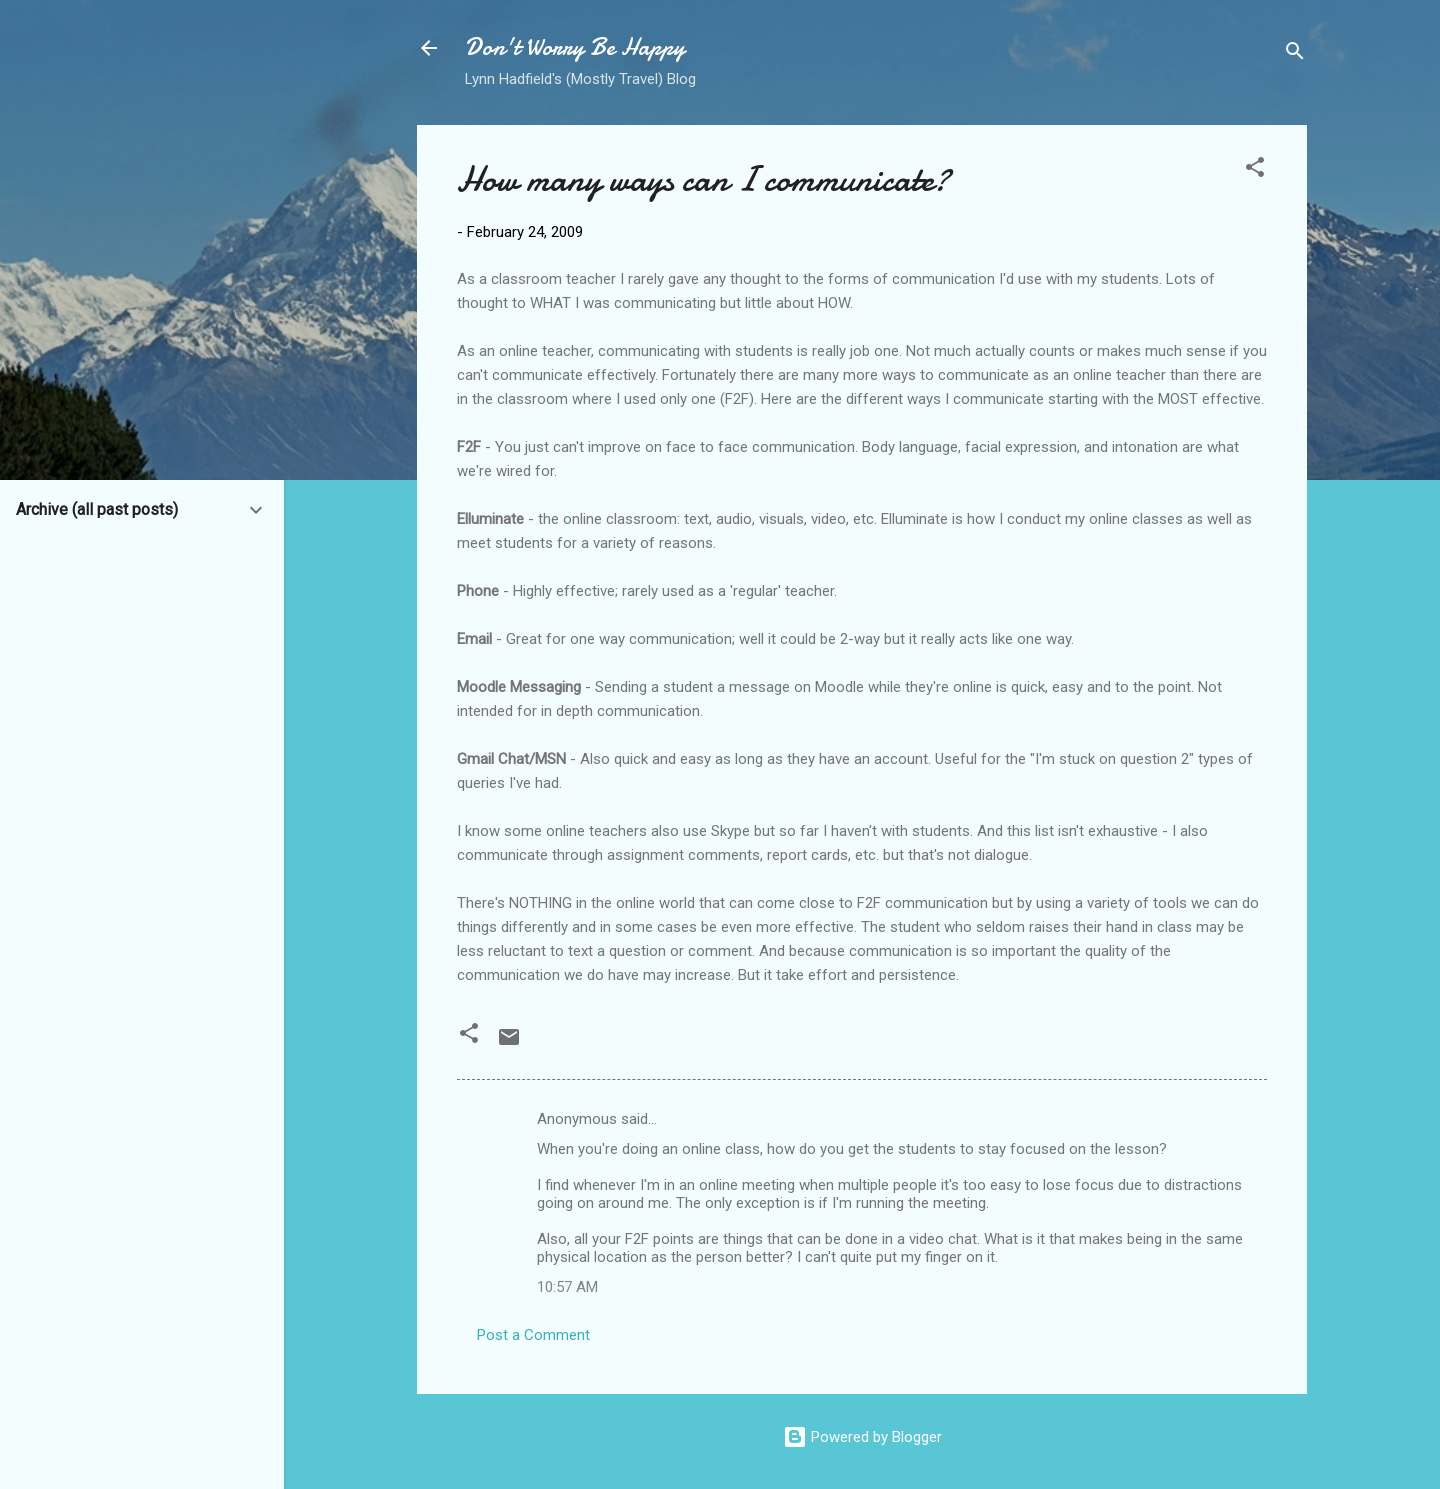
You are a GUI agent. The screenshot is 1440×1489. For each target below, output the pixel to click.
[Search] (1295, 54)
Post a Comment (533, 1335)
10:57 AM (567, 1287)
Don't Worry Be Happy (575, 47)
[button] (1255, 170)
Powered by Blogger (862, 1437)
